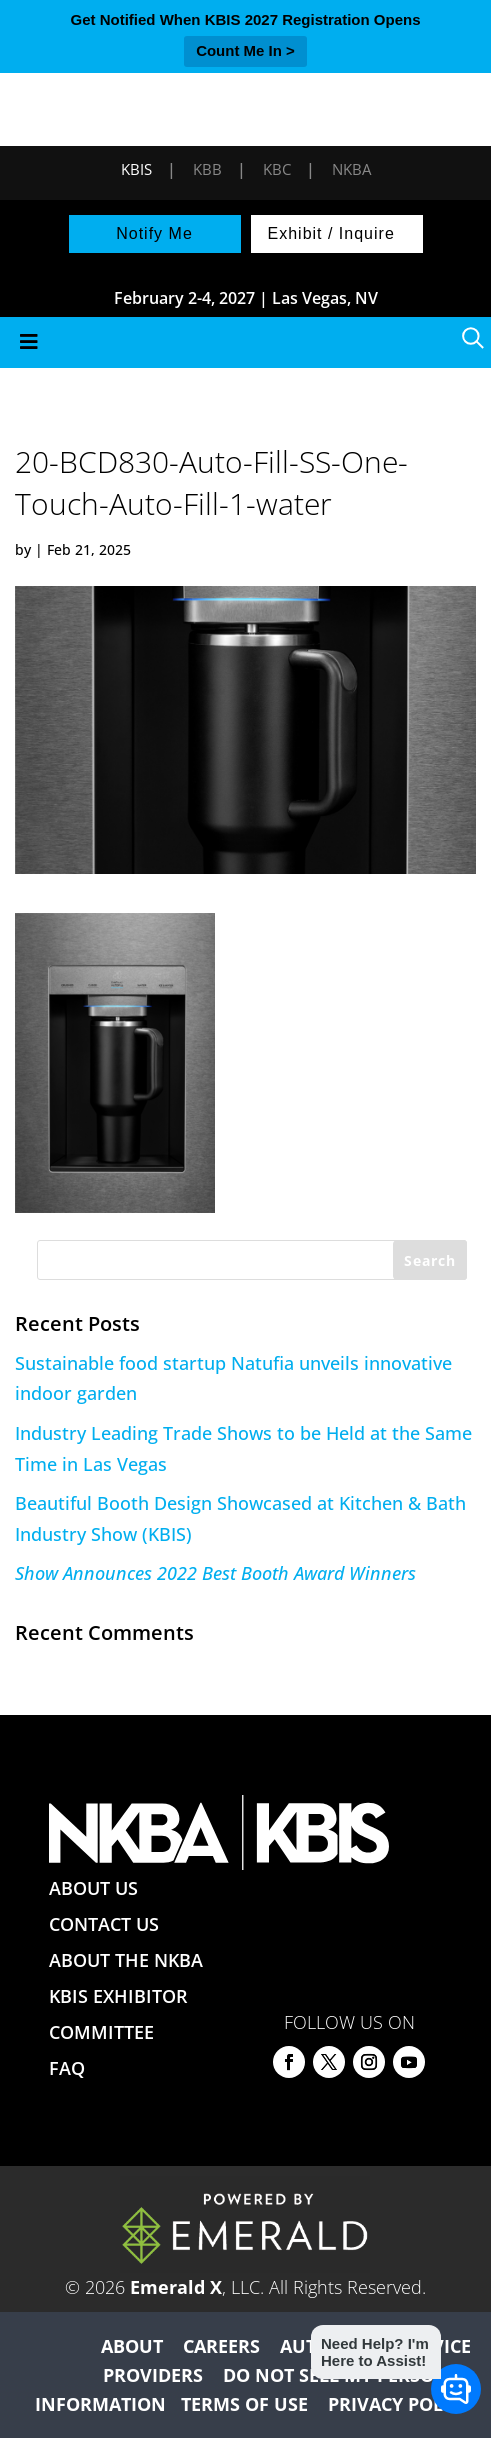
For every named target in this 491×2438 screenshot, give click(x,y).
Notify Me (154, 233)
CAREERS (221, 2346)
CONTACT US (104, 1924)
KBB (207, 169)
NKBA (351, 169)
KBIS (136, 169)
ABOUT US (93, 1888)
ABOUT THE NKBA (126, 1960)
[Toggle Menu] (245, 342)
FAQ (67, 2068)
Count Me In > (245, 50)
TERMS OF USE (244, 2404)
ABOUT (132, 2346)
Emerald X (176, 2287)
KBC (277, 169)
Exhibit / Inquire (331, 233)
